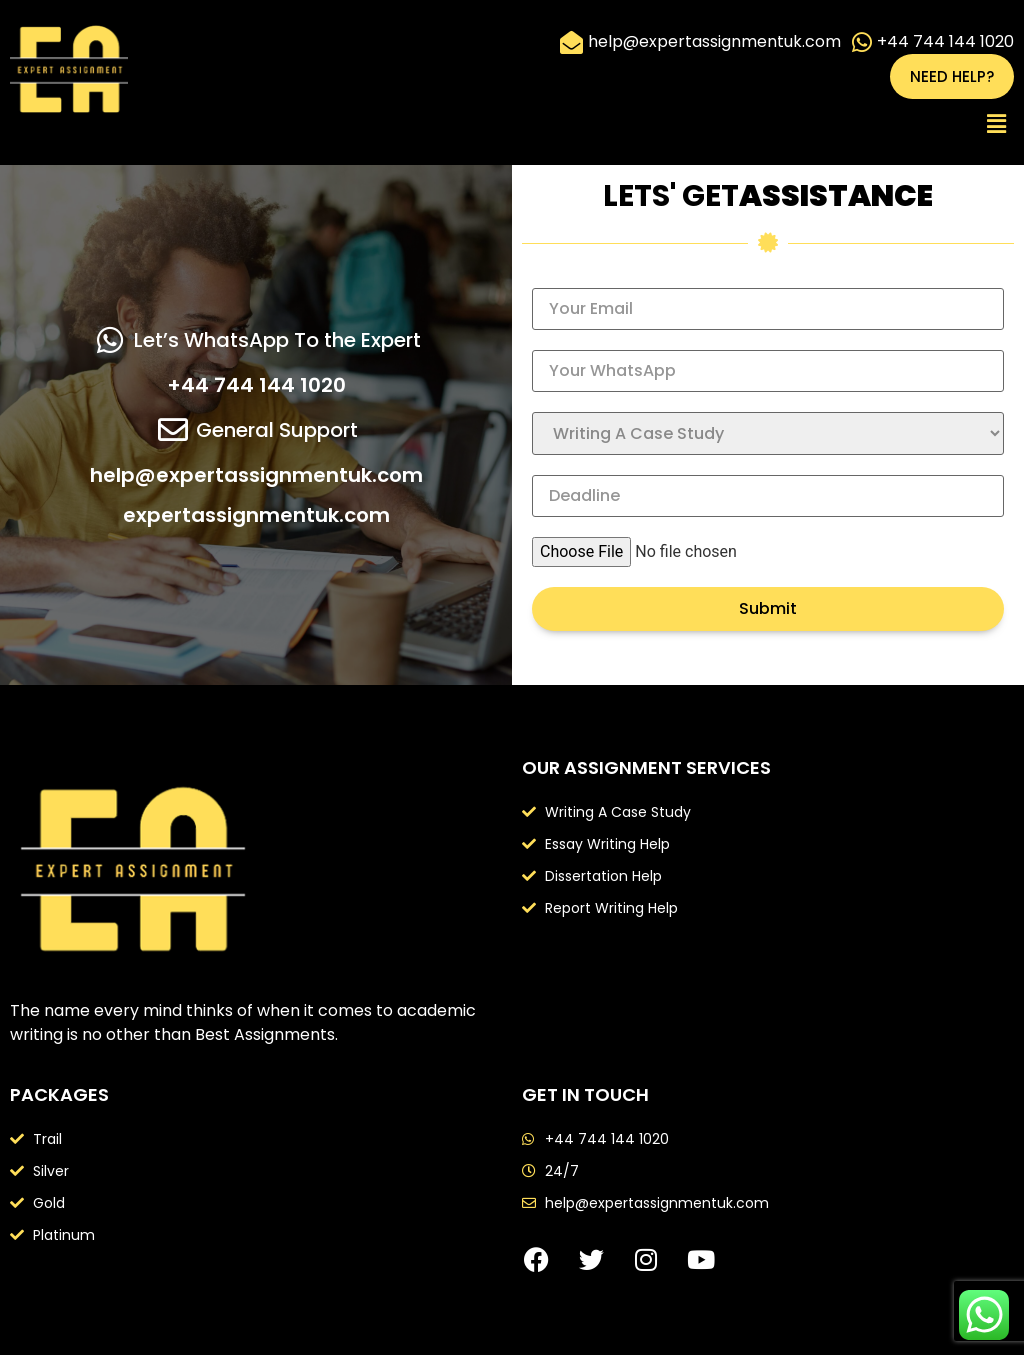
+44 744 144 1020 (256, 385)
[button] (997, 124)
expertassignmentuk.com (256, 515)
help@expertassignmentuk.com (256, 475)
